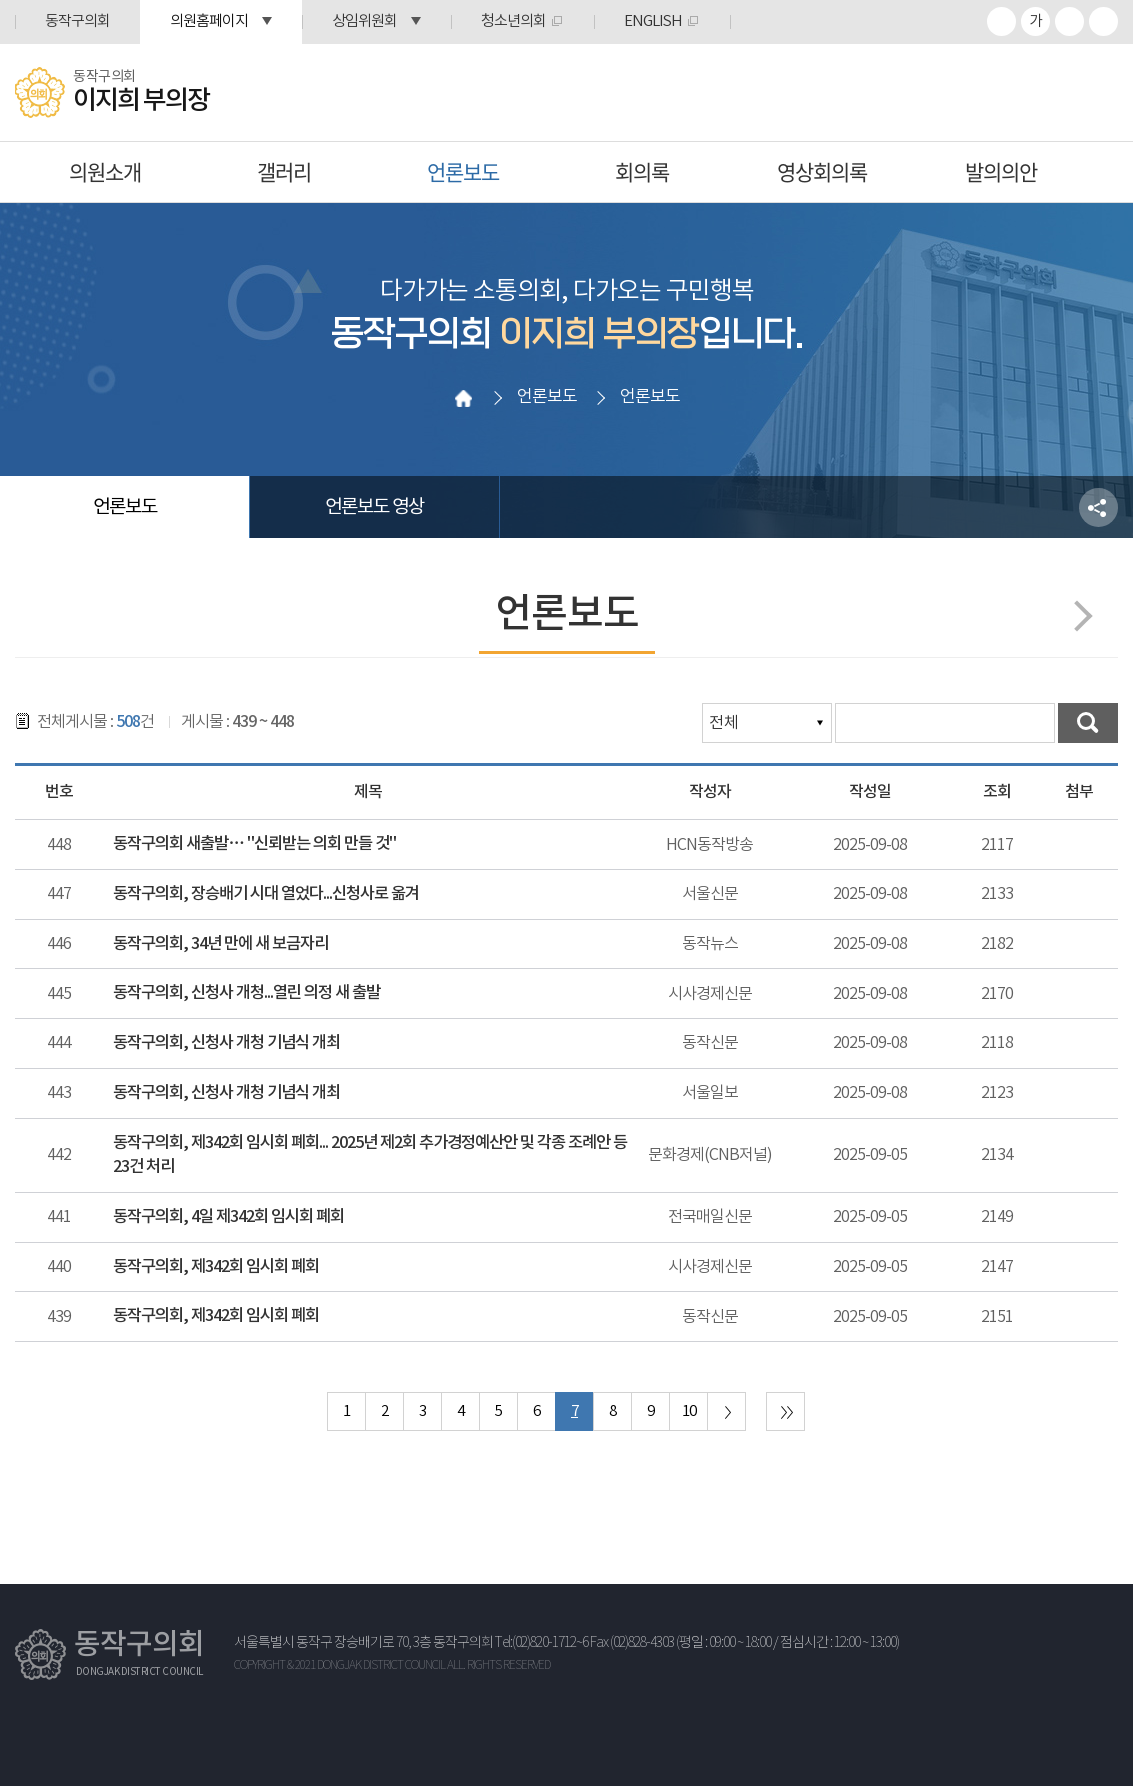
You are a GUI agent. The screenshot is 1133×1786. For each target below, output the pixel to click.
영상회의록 (822, 171)
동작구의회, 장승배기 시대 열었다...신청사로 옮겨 (266, 894)
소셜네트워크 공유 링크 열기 (1098, 507)
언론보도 (463, 171)
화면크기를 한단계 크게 (1001, 21)
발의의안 (1001, 171)
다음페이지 (1076, 615)
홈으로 (464, 398)
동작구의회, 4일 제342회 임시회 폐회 (228, 1217)
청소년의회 (513, 21)
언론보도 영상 (374, 507)
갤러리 (284, 171)
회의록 (642, 171)
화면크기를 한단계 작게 (1069, 21)
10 (689, 1411)
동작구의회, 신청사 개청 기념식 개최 (226, 1043)
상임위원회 (364, 21)
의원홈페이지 (209, 21)
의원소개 (105, 171)
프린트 (1103, 21)
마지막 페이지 (785, 1411)
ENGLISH (653, 21)
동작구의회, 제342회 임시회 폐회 (216, 1267)
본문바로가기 (0, 0)
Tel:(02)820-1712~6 (541, 1643)
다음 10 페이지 (726, 1411)
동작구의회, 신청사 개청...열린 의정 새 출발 (246, 993)
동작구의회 (77, 21)
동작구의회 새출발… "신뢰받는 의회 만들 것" (254, 844)
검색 (1088, 723)
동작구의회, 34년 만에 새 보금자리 (220, 944)
